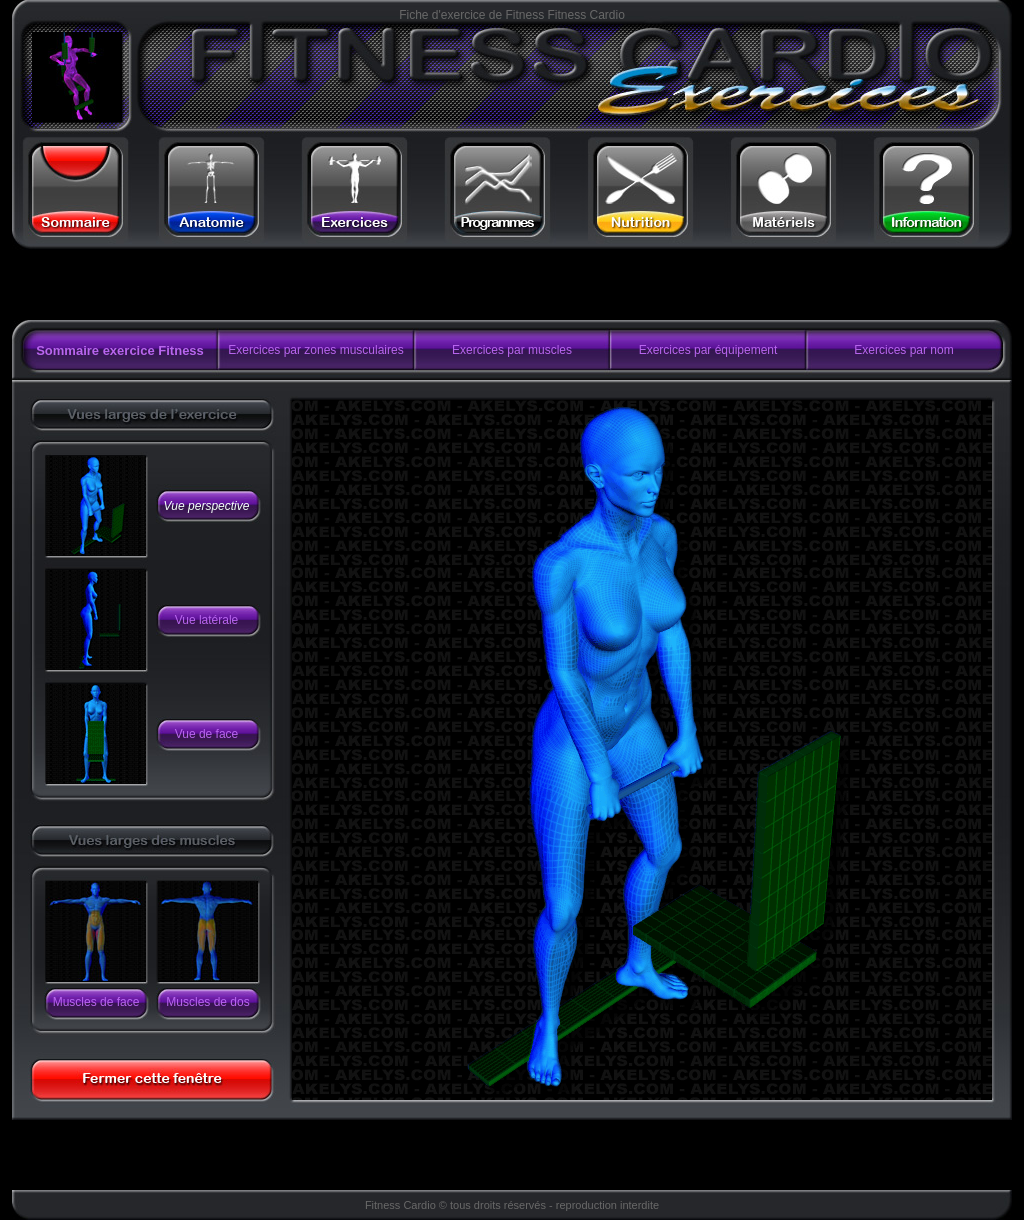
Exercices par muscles (512, 350)
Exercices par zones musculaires (315, 350)
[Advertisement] (265, 285)
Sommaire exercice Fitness (120, 350)
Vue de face (207, 734)
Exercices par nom (903, 350)
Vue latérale (207, 620)
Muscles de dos (207, 1002)
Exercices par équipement (708, 350)
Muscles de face (96, 1002)
